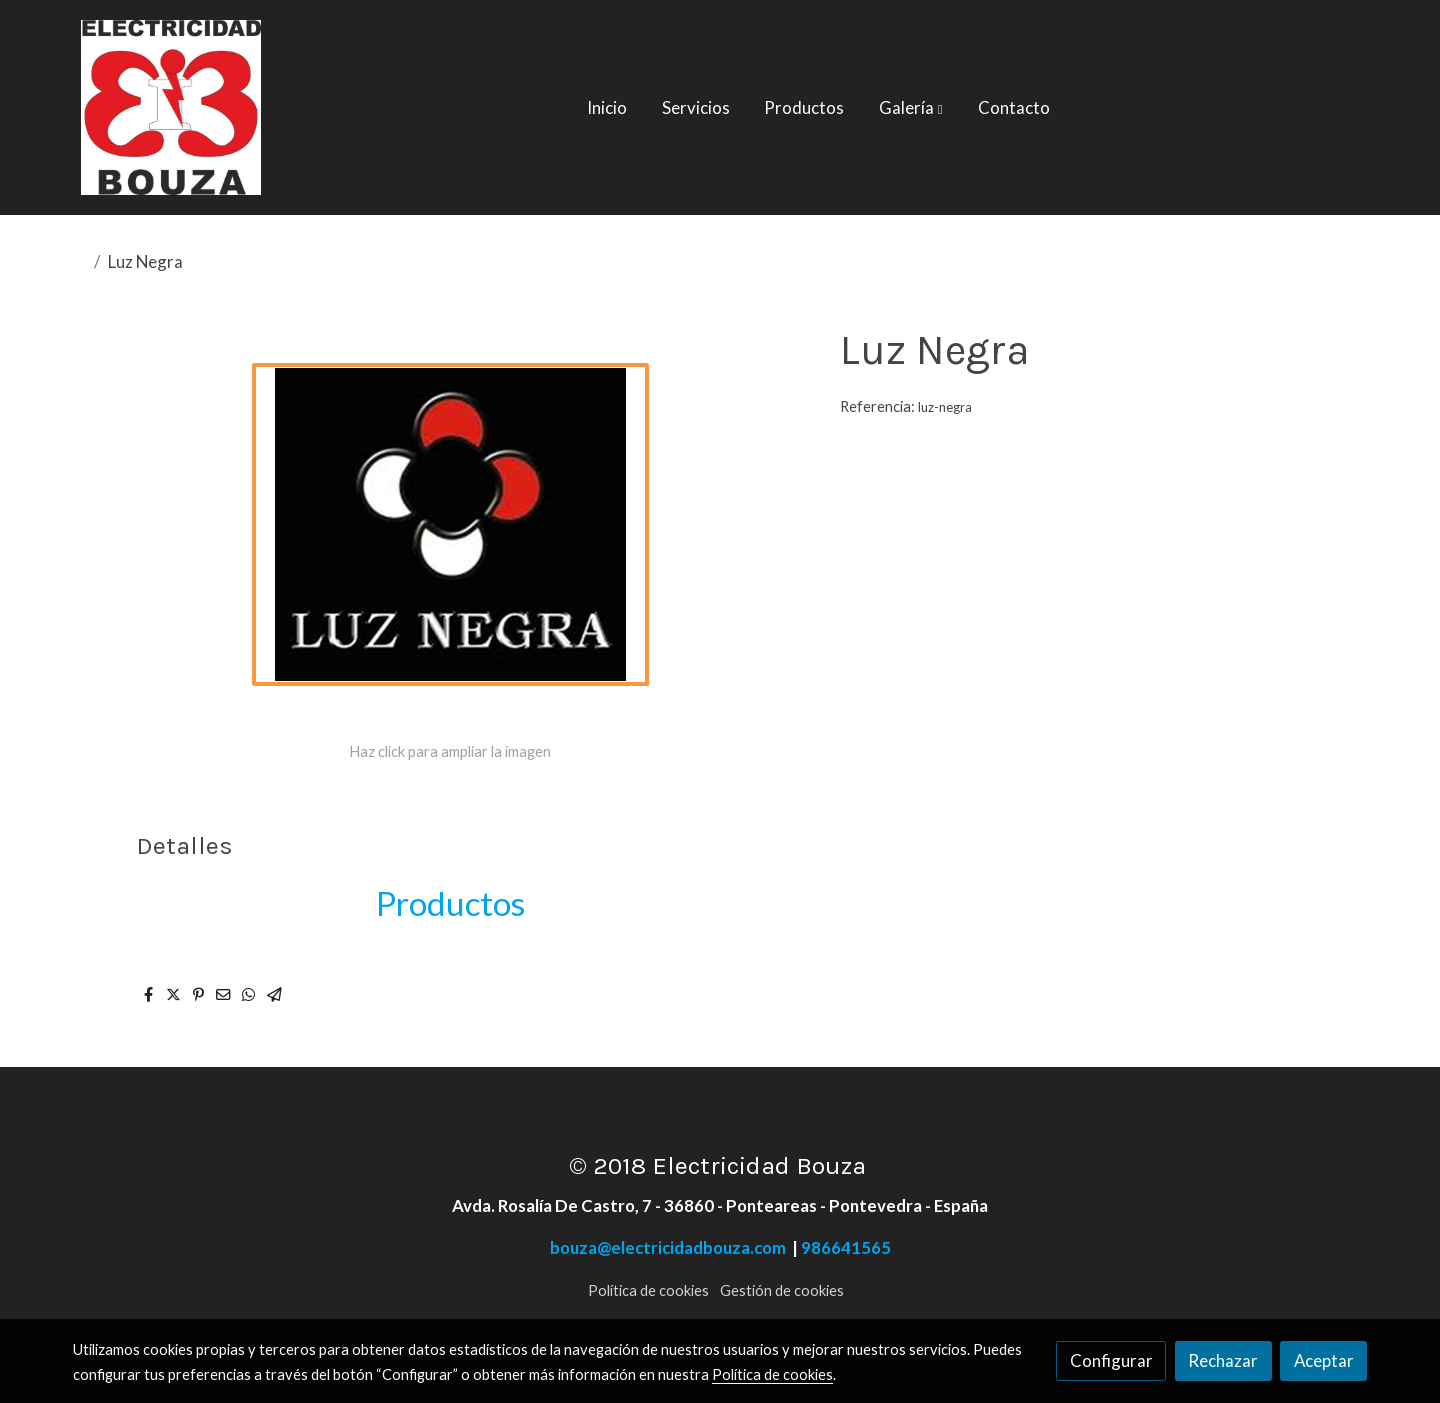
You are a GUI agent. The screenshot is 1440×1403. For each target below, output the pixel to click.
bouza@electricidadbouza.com (671, 1247)
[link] (171, 107)
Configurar (1111, 1360)
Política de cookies (648, 1290)
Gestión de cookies (782, 1290)
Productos (450, 903)
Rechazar (1223, 1360)
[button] (911, 108)
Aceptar (1324, 1360)
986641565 (846, 1247)
